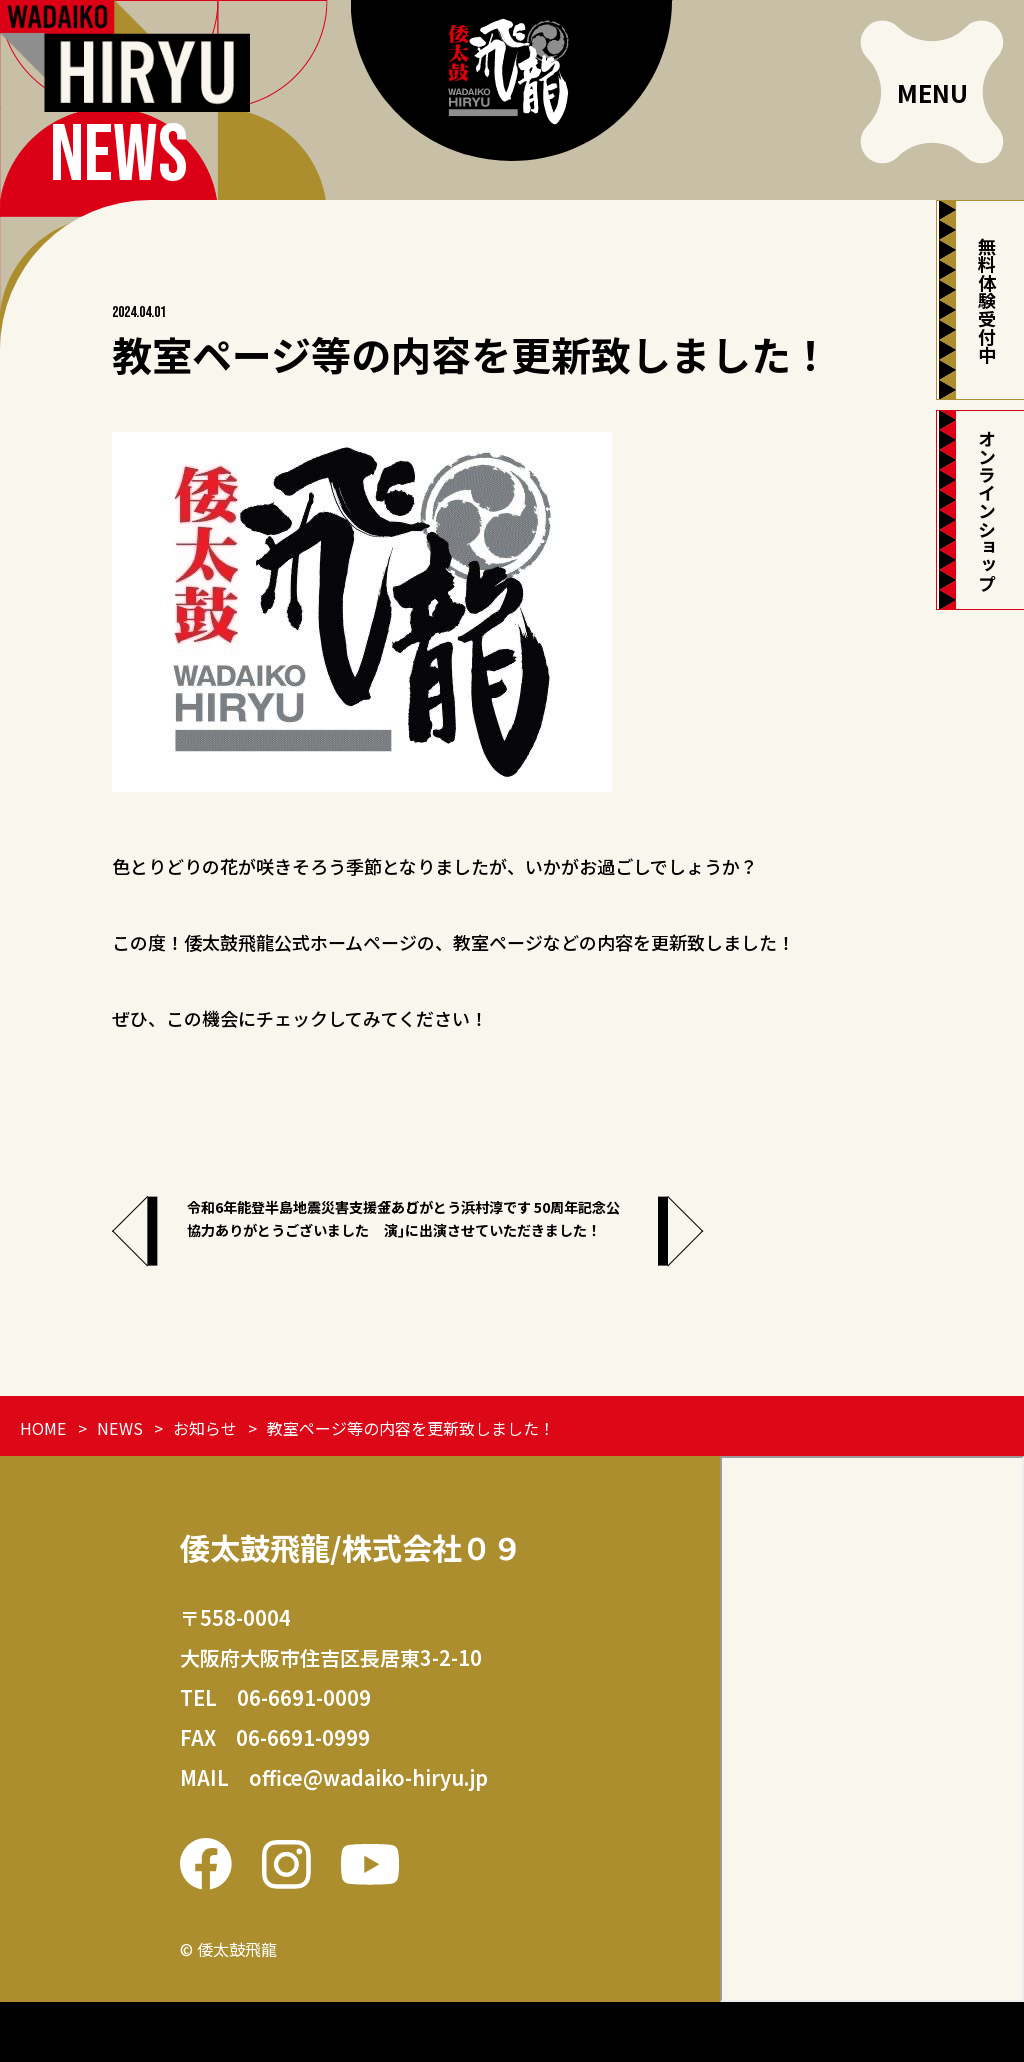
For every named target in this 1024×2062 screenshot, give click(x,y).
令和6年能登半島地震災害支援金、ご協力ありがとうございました (307, 1233)
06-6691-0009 (304, 1697)
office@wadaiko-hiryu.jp (369, 1777)
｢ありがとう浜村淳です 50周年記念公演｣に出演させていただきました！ (711, 1233)
